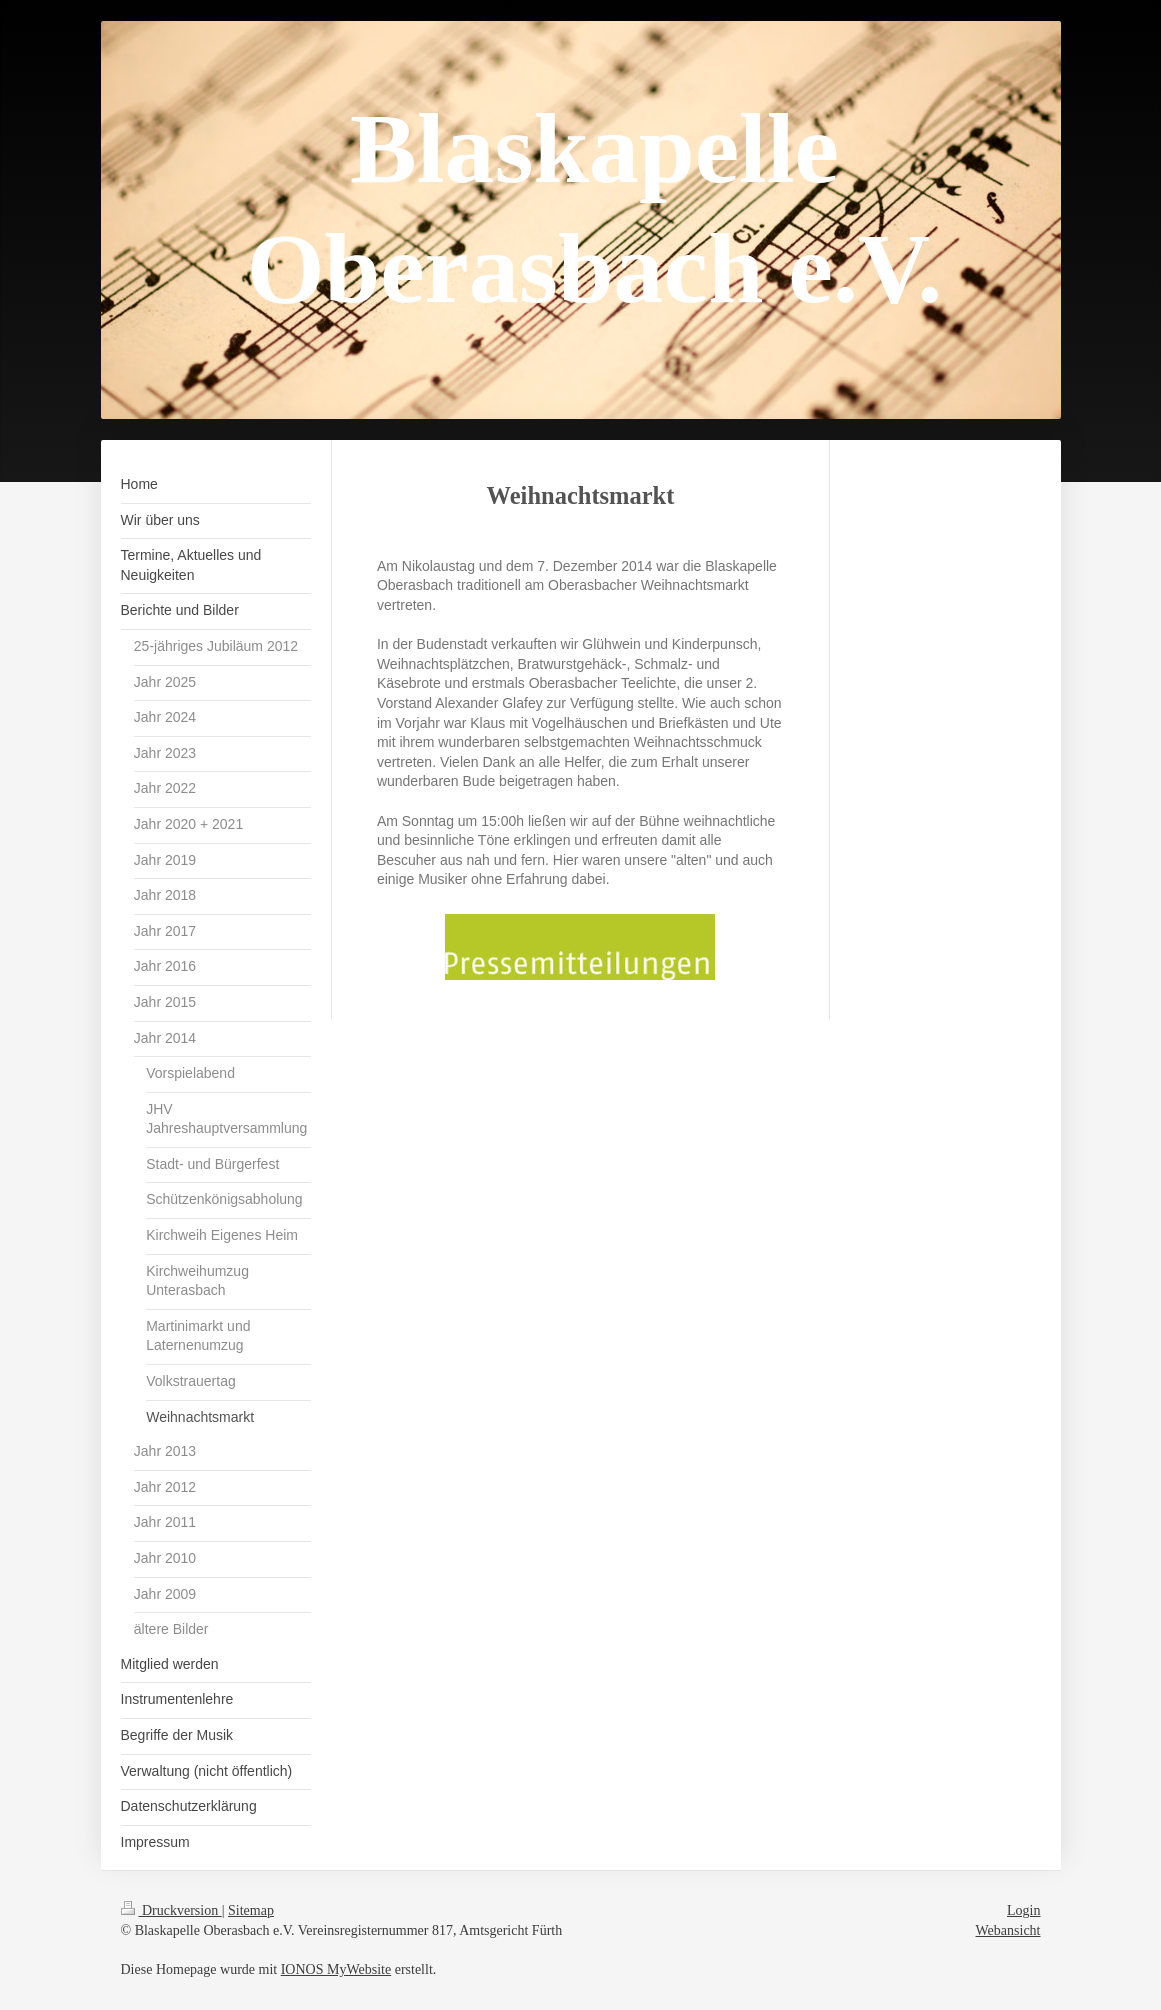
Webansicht (1008, 1930)
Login (1023, 1910)
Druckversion (171, 1910)
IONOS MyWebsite (336, 1969)
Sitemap (251, 1910)
